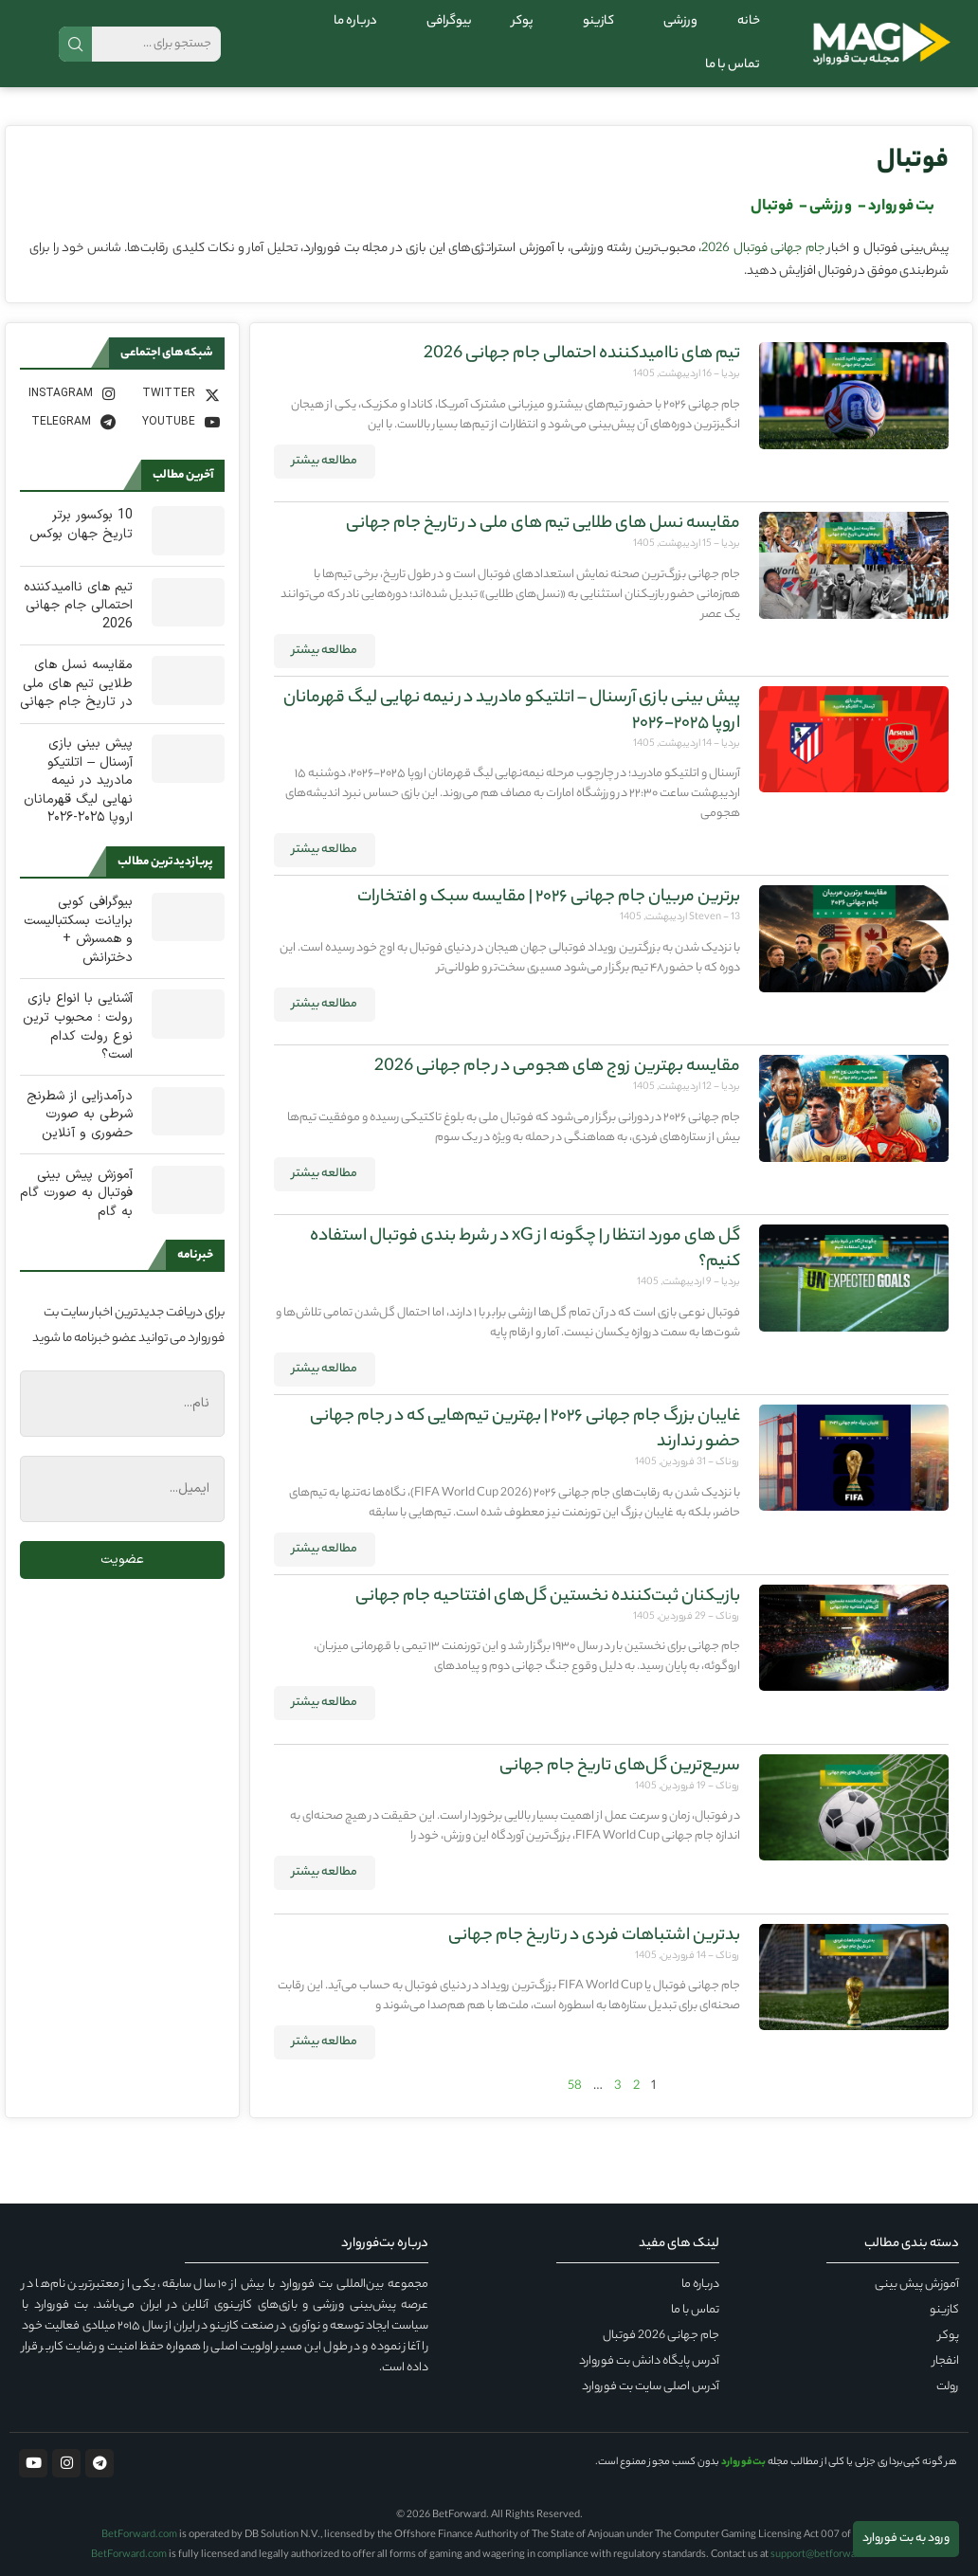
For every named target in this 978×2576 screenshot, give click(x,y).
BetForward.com (139, 2535)
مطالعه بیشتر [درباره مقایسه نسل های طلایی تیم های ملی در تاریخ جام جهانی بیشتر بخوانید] (324, 651)
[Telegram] (70, 421)
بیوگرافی (444, 21)
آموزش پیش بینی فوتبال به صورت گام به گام (76, 1194)
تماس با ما (732, 65)
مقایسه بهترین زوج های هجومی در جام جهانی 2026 (557, 1067)
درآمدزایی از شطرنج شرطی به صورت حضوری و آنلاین (80, 1115)
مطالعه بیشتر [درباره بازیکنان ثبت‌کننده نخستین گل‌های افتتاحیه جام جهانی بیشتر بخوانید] (324, 1703)
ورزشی (675, 21)
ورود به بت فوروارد (906, 2539)
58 (575, 2086)
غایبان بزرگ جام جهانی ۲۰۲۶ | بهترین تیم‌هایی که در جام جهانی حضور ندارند (525, 1430)
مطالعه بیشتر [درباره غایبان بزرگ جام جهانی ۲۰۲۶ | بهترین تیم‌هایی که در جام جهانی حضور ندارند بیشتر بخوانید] (324, 1549)
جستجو (75, 44)
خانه (748, 21)
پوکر (523, 21)
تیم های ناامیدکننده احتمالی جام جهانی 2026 (582, 354)
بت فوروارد (901, 207)
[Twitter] (174, 393)
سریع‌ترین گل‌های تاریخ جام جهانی (619, 1766)
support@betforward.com (828, 2555)
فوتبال (913, 161)
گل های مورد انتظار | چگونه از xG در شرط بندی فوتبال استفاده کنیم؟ (525, 1250)
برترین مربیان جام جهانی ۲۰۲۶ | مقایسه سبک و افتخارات (548, 897)
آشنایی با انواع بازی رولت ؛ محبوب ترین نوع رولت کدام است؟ (78, 1026)
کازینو (593, 21)
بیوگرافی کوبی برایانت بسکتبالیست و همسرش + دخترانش (78, 930)
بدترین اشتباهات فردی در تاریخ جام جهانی (594, 1936)
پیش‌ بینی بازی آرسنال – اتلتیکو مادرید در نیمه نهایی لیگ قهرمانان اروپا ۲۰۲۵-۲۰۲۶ (511, 711)
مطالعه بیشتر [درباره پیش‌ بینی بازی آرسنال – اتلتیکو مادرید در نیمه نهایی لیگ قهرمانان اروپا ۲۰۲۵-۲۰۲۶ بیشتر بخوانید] (324, 850)
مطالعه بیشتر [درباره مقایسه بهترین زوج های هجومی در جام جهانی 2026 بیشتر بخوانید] (324, 1174)
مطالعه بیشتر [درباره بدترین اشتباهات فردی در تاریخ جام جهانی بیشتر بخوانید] (324, 2042)
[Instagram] (70, 393)
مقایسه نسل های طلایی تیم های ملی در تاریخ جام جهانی (543, 524)
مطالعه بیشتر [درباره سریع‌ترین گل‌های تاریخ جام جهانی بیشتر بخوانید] (324, 1872)
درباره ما (355, 21)
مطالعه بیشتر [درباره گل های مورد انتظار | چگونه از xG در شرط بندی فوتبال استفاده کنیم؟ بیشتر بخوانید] (324, 1369)
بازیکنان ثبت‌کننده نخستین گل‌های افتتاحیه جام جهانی (547, 1597)
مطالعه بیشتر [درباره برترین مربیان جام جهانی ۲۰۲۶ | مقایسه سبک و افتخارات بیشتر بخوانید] (324, 1004)
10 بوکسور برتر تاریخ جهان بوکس (81, 524)
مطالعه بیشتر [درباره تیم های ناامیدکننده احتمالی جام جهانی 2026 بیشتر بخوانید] (324, 461)
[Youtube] (174, 421)
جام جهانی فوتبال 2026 (762, 249)
